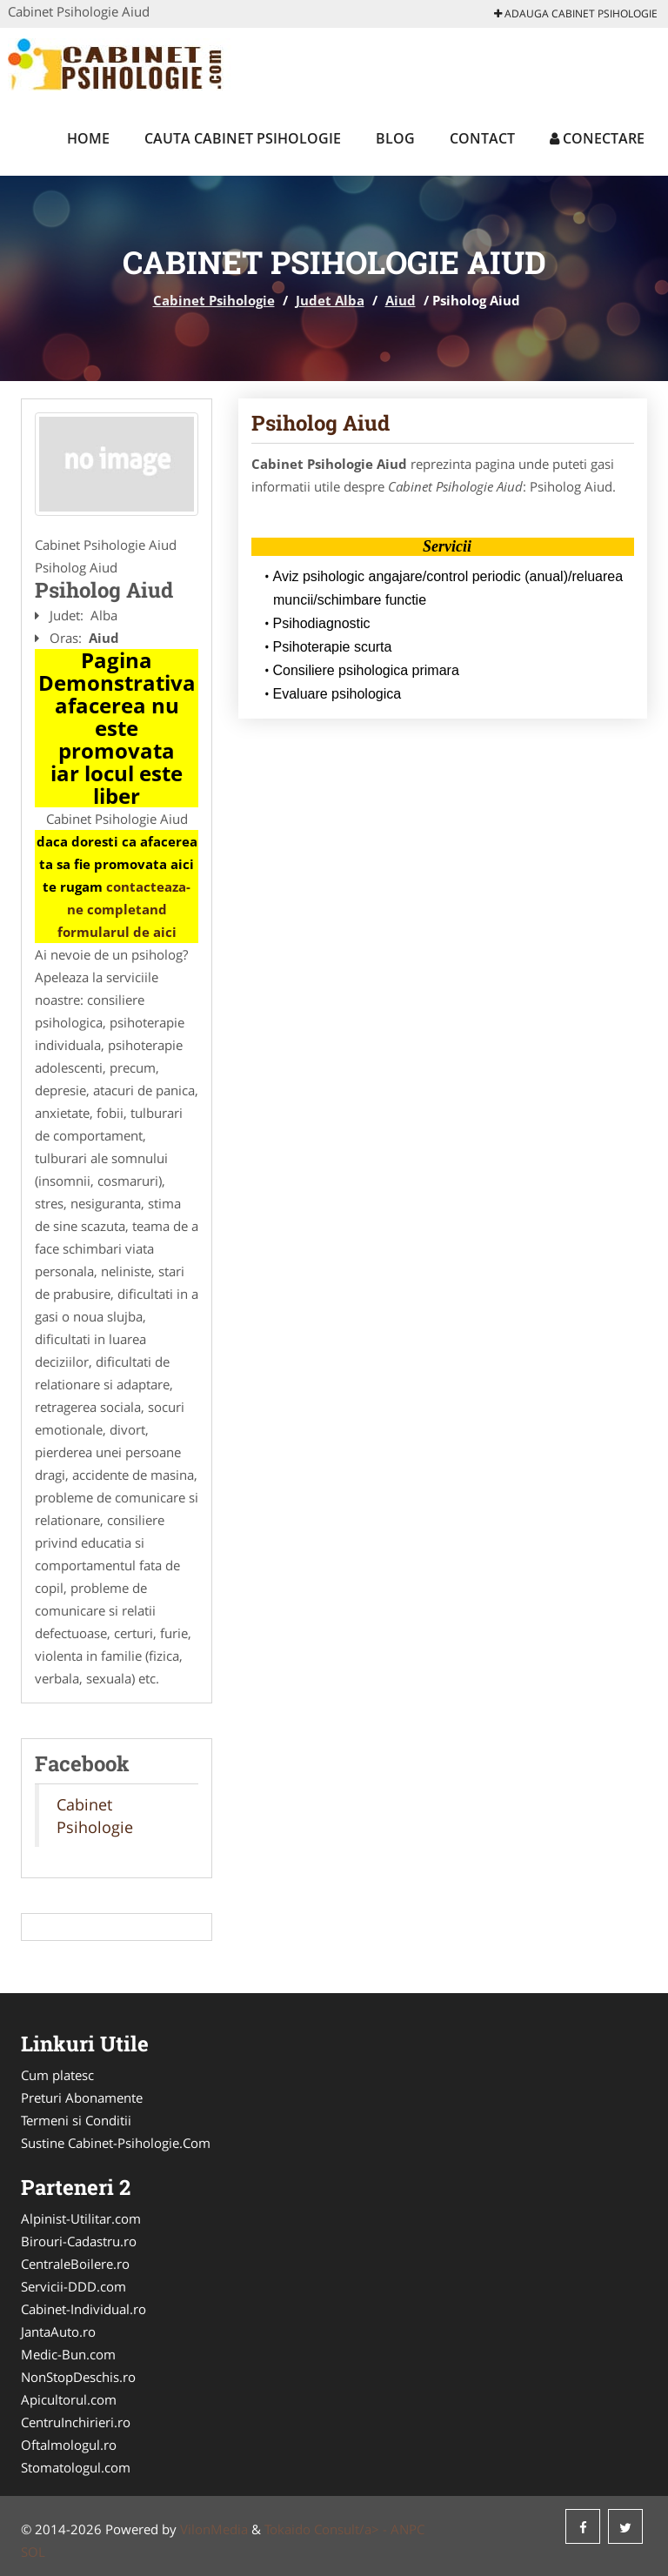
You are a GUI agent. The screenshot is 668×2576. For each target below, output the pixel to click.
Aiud (400, 300)
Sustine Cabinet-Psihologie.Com (115, 2142)
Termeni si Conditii (76, 2120)
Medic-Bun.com (68, 2354)
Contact (482, 138)
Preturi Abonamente (82, 2097)
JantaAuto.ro (58, 2331)
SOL (33, 2551)
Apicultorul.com (69, 2399)
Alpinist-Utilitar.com (81, 2218)
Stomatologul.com (75, 2467)
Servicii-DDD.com (73, 2286)
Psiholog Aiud (320, 423)
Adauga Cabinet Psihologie (576, 13)
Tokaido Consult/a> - (327, 2529)
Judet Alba (330, 300)
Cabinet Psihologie (214, 300)
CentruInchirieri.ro (75, 2422)
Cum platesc (57, 2075)
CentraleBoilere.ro (75, 2263)
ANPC (407, 2529)
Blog (395, 138)
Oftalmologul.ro (69, 2444)
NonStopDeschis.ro (78, 2376)
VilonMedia (214, 2529)
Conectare (597, 138)
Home (88, 138)
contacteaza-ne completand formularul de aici (124, 909)
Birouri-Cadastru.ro (79, 2241)
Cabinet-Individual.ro (83, 2309)
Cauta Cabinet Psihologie (242, 138)
